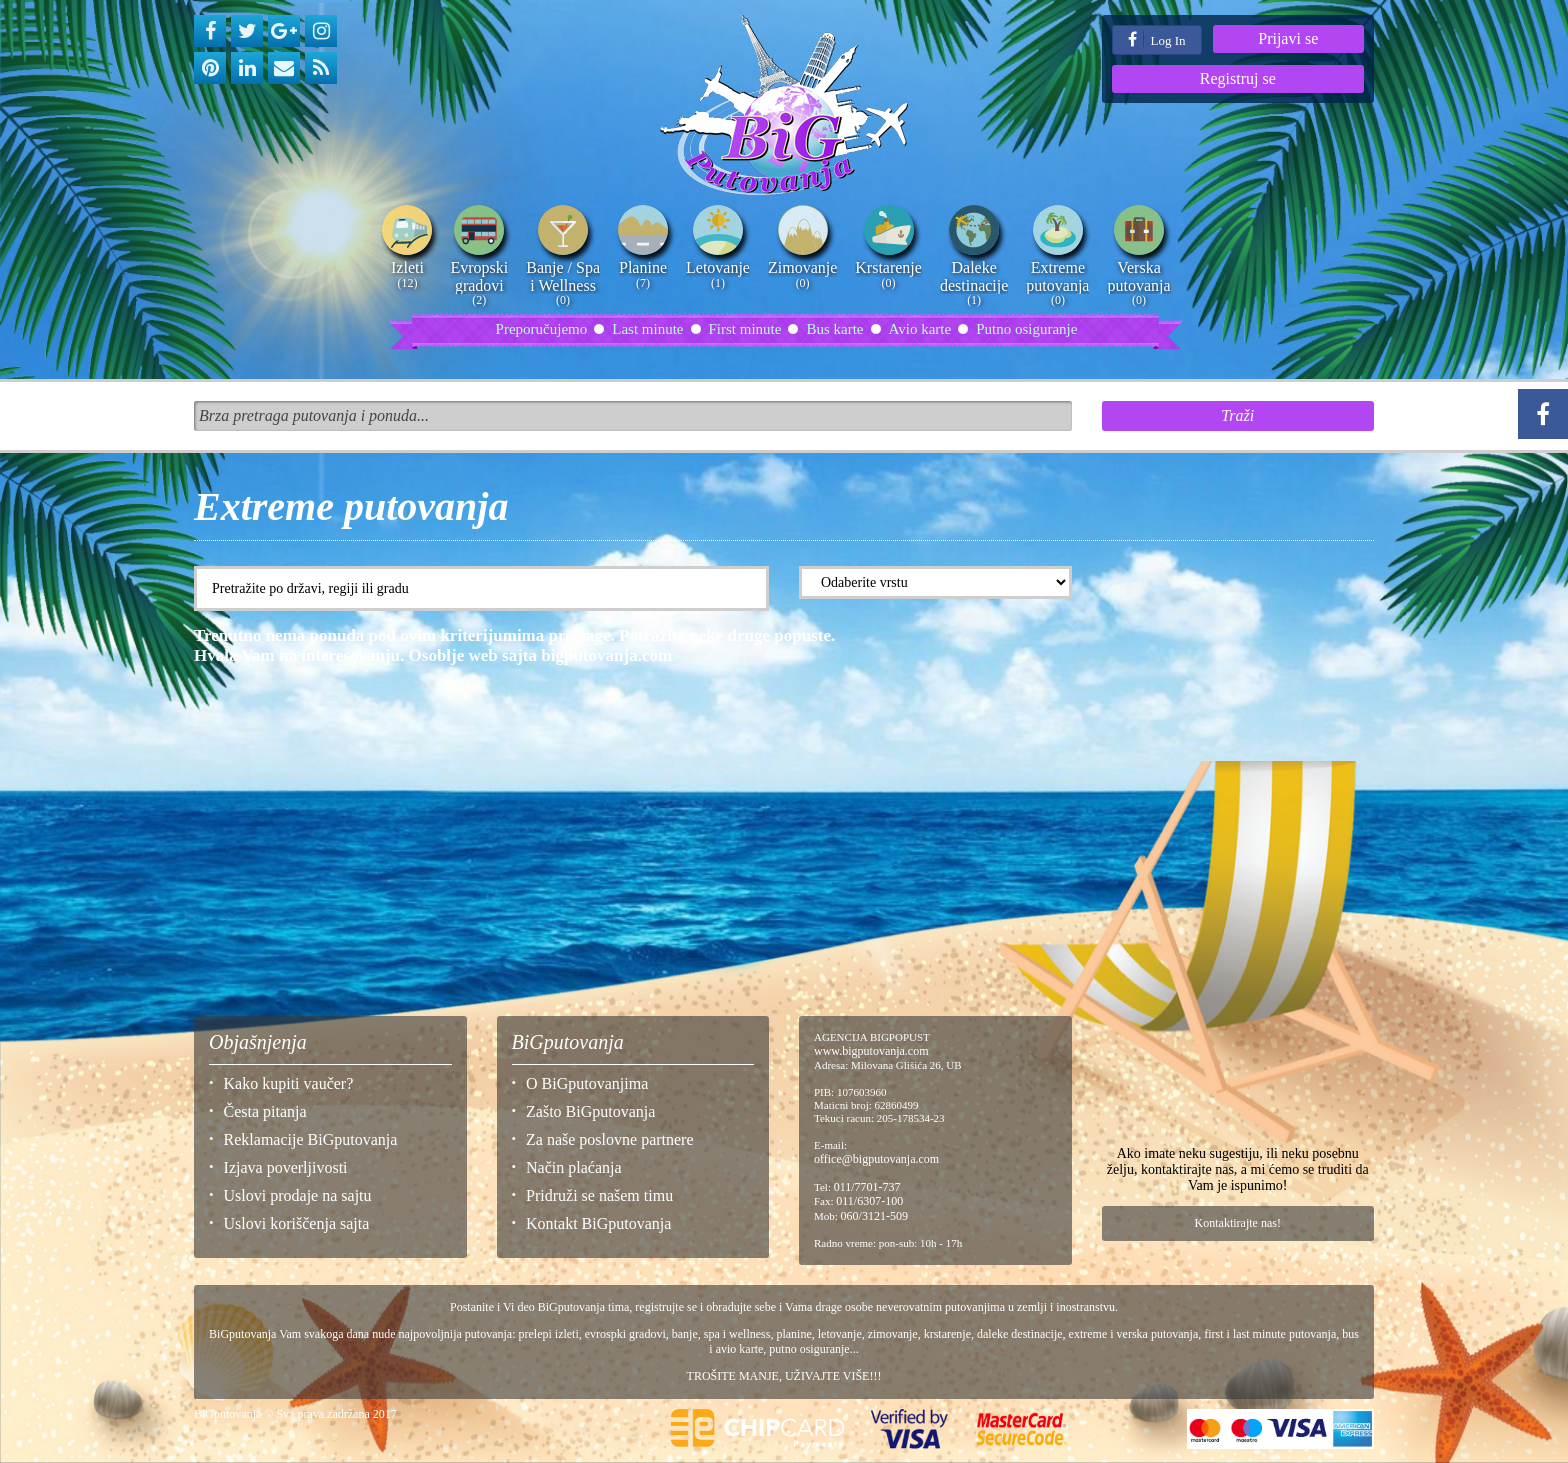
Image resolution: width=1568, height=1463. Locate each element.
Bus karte (834, 329)
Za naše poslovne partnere (609, 1139)
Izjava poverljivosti (286, 1167)
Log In (1156, 39)
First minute (745, 329)
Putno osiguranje (1026, 329)
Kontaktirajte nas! (1238, 1223)
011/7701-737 (867, 1187)
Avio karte (920, 329)
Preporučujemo (542, 329)
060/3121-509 (874, 1216)
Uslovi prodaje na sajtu (298, 1195)
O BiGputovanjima (587, 1083)
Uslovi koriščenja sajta (297, 1223)
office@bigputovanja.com (876, 1159)
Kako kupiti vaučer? (289, 1083)
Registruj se (1238, 78)
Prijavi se (1288, 38)
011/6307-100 (869, 1201)
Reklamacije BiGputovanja (311, 1139)
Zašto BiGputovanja (590, 1111)
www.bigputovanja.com (871, 1051)
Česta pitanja (265, 1111)
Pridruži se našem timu (599, 1195)
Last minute (647, 329)
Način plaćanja (574, 1167)
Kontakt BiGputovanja (598, 1223)
